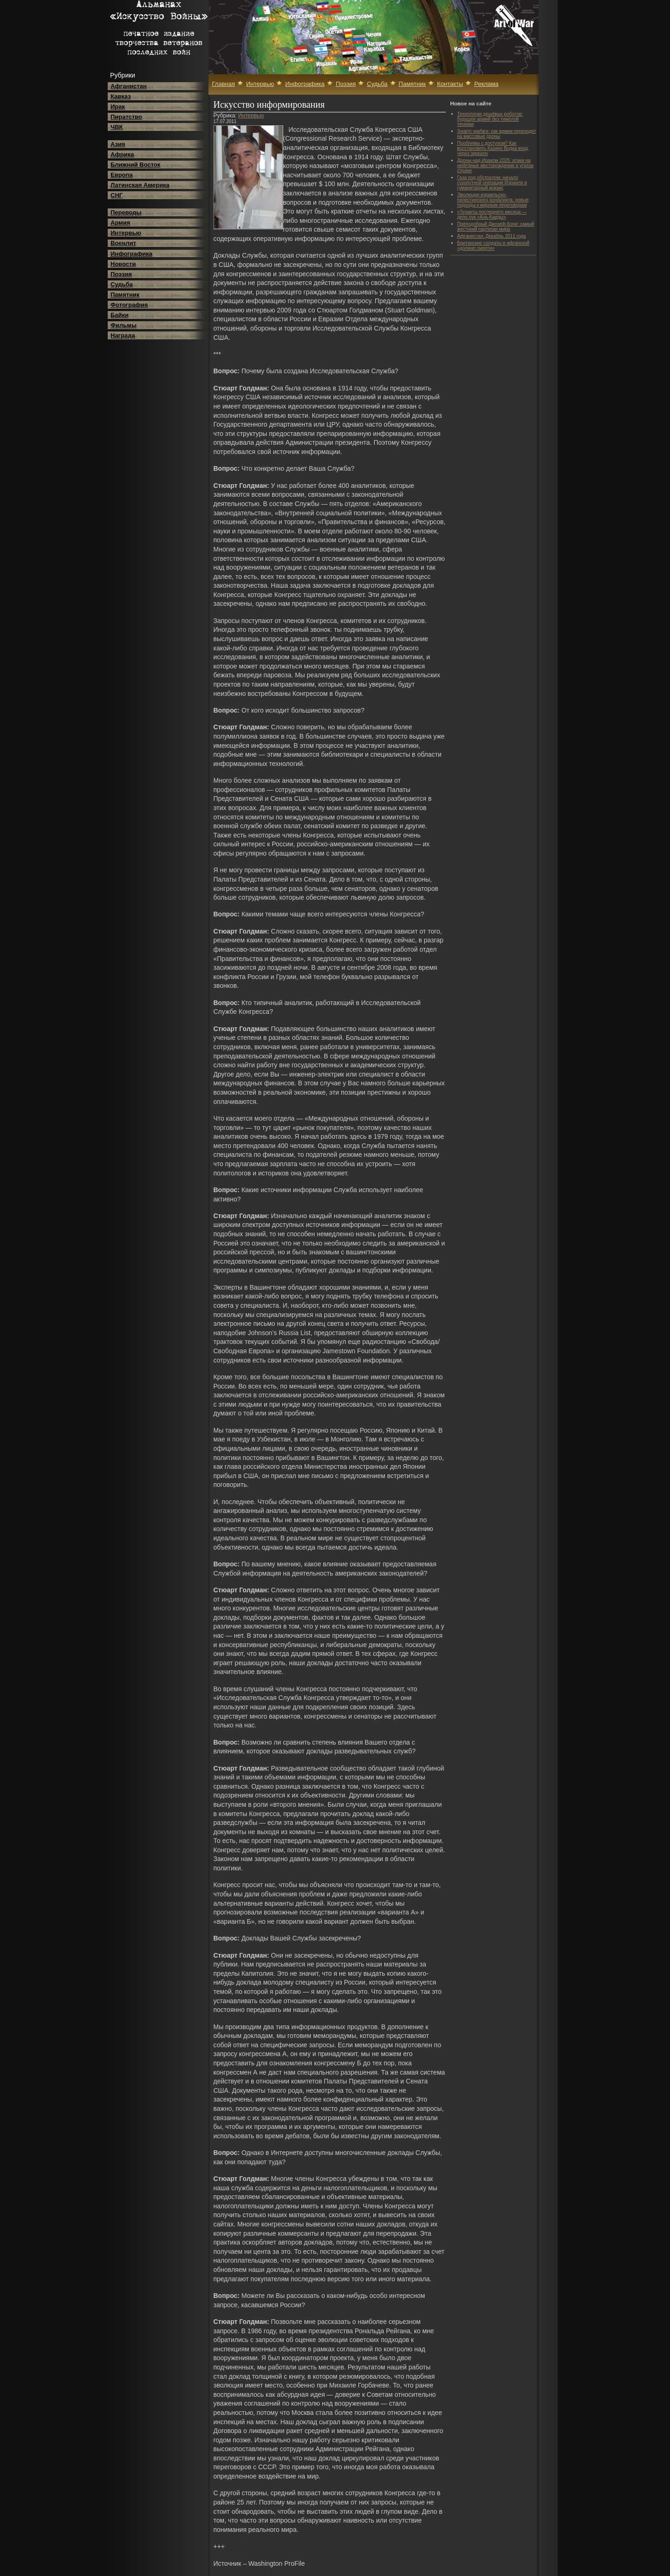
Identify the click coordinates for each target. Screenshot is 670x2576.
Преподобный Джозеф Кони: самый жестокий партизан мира (495, 226)
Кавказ (121, 96)
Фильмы (124, 325)
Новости (123, 263)
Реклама (486, 83)
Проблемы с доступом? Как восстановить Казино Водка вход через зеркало (492, 148)
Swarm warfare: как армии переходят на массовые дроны (496, 134)
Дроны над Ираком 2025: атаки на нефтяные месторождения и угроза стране (495, 165)
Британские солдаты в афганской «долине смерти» (493, 245)
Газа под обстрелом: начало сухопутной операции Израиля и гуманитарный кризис (492, 182)
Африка (122, 154)
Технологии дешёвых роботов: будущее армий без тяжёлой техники (490, 119)
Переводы (126, 212)
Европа (122, 174)
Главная (223, 83)
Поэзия (121, 274)
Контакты (450, 83)
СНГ (117, 195)
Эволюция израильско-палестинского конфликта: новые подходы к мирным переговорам (493, 200)
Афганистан (129, 86)
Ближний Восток (135, 164)
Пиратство (126, 116)
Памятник (125, 294)
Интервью (126, 232)
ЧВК (117, 126)
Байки (120, 314)
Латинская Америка (140, 185)
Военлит (123, 243)
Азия (118, 144)
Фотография (129, 304)
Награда (123, 335)
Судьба (122, 284)
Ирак (118, 106)
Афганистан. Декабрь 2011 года (491, 236)
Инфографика (131, 253)
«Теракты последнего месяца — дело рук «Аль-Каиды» (492, 214)
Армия (120, 222)
